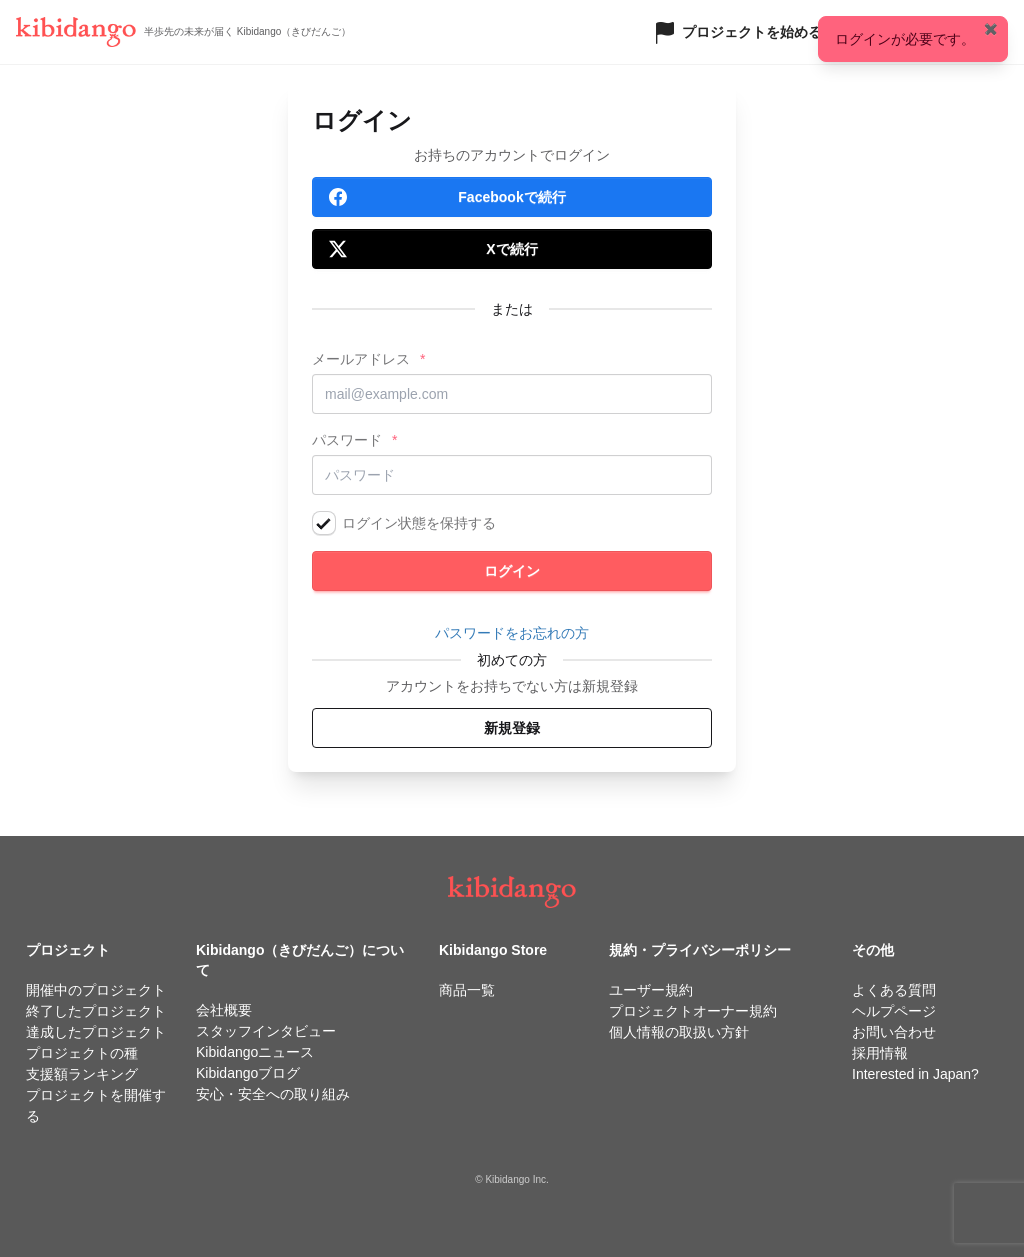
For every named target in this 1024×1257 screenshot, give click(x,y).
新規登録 (512, 728)
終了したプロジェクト (96, 1011)
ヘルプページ (894, 1011)
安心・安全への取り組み (273, 1094)
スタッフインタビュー (266, 1031)
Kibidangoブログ (248, 1073)
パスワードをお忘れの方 (512, 633)
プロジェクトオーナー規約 (693, 1011)
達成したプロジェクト (96, 1032)
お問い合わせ (894, 1032)
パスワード (347, 440)
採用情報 (880, 1053)
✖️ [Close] (991, 29)
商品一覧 (467, 990)
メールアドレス (361, 359)
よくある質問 (894, 990)
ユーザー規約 (651, 990)
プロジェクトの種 (82, 1053)
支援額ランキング (82, 1074)
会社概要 (224, 1010)
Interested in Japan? (915, 1074)
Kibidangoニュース (255, 1052)
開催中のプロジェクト (96, 990)
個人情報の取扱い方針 (679, 1032)
